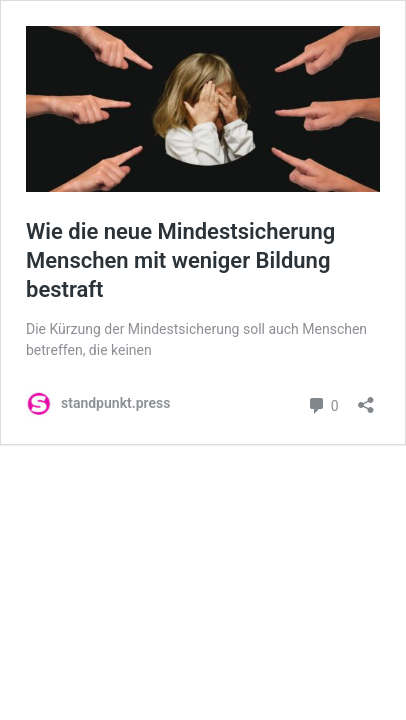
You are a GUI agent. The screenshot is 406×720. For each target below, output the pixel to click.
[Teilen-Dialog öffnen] (366, 398)
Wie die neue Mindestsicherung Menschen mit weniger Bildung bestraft (180, 260)
